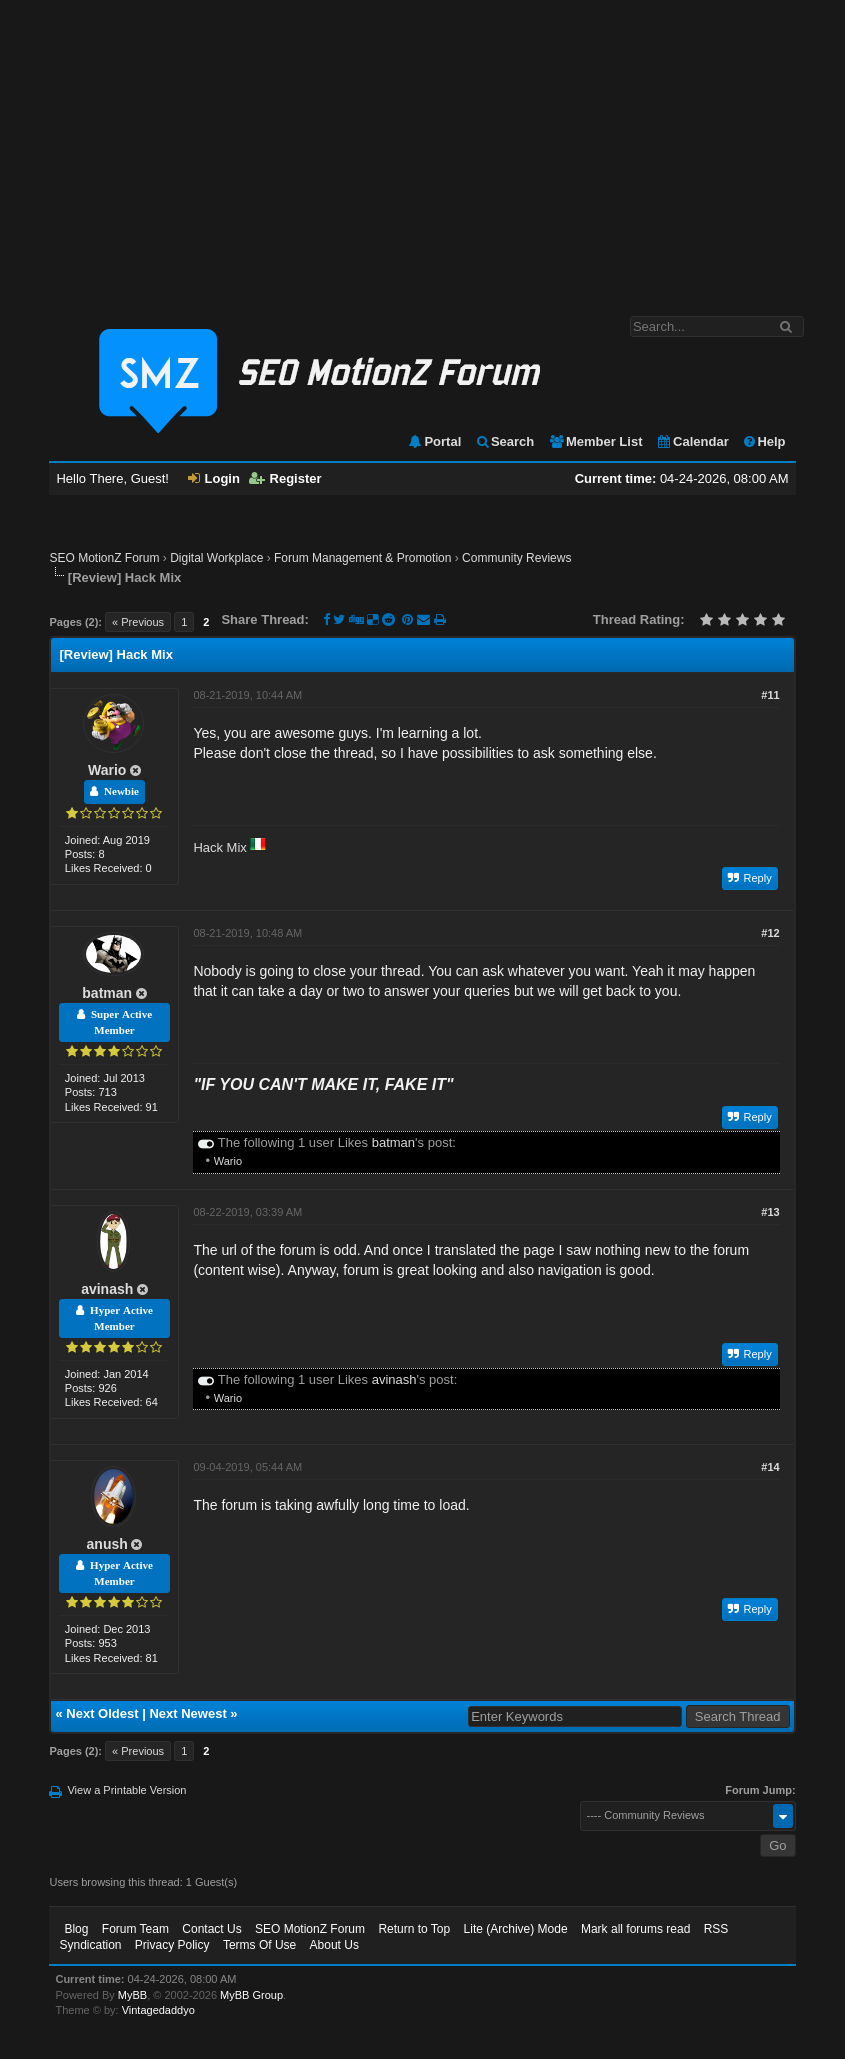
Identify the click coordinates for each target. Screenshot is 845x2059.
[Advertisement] (422, 148)
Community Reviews (516, 558)
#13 (770, 1212)
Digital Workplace (216, 558)
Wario (107, 770)
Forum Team (135, 1929)
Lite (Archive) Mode (516, 1929)
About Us (334, 1945)
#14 (770, 1467)
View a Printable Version (126, 1790)
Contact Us (211, 1929)
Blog (76, 1929)
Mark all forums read (635, 1929)
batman (107, 993)
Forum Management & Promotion (362, 558)
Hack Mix (219, 847)
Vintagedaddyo (158, 2010)
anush (107, 1544)
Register (285, 478)
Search (504, 441)
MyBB (132, 1995)
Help (763, 441)
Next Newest (187, 1713)
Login (214, 478)
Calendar (692, 441)
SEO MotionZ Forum (104, 558)
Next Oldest (102, 1713)
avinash (107, 1289)
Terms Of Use (259, 1945)
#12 (770, 933)
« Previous (138, 622)
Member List (595, 441)
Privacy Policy (172, 1945)
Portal (434, 441)
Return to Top (414, 1929)
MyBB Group (251, 1995)
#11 (770, 695)
